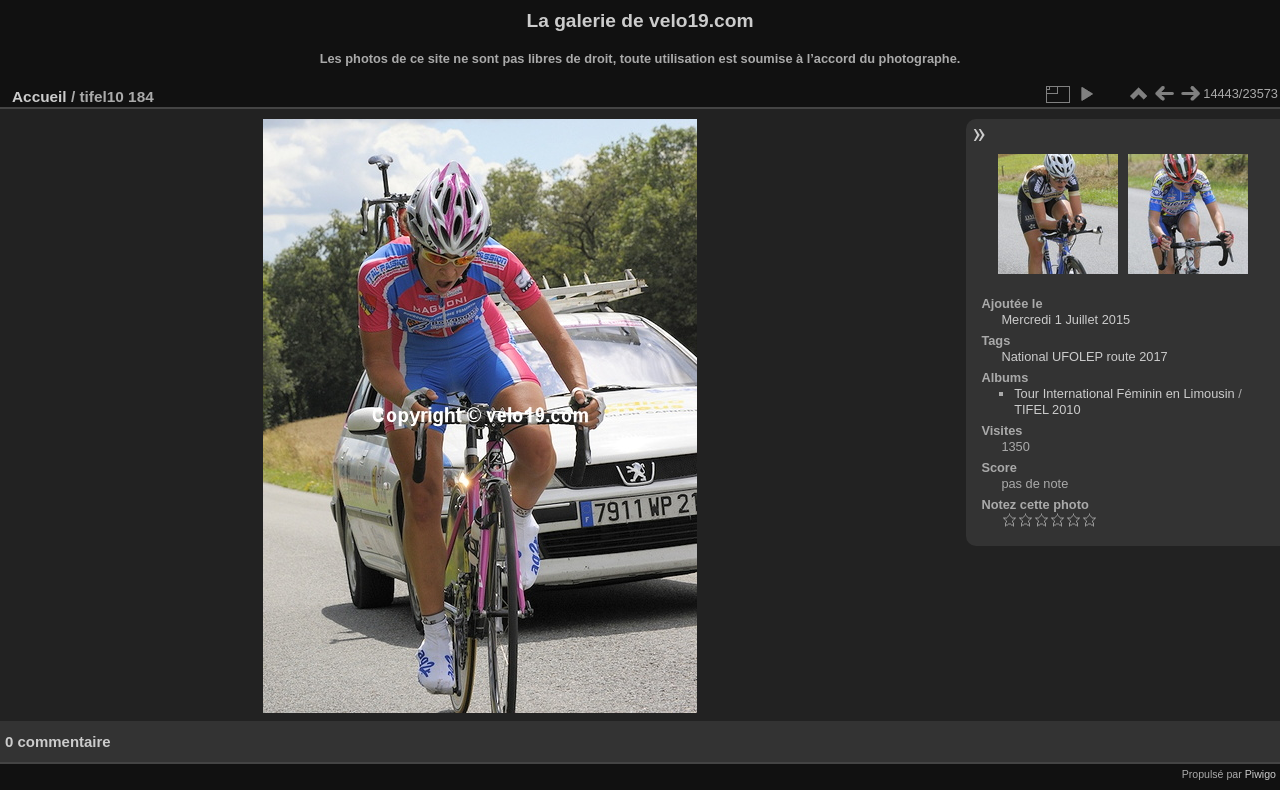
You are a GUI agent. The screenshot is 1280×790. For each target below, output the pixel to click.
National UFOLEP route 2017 (1084, 356)
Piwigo (1260, 774)
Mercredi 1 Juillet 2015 (1065, 319)
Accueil (39, 96)
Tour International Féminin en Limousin (1124, 393)
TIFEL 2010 (1047, 409)
